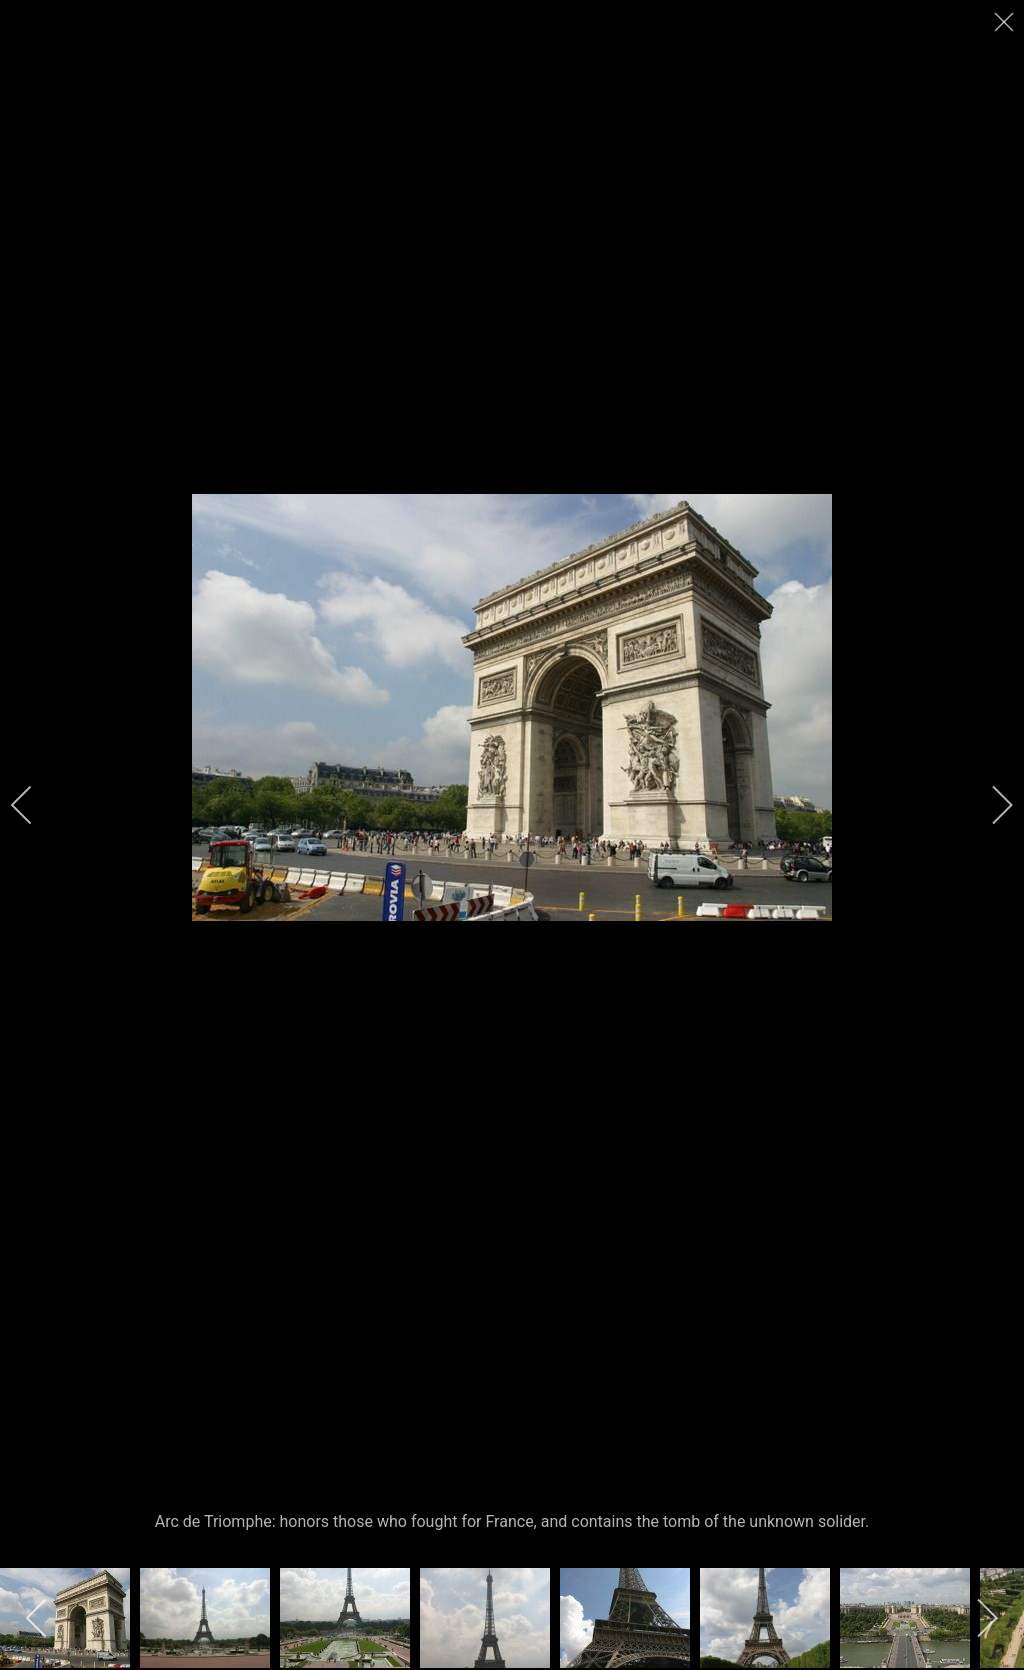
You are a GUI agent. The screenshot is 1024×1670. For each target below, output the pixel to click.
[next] (989, 805)
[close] (1006, 22)
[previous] (35, 805)
